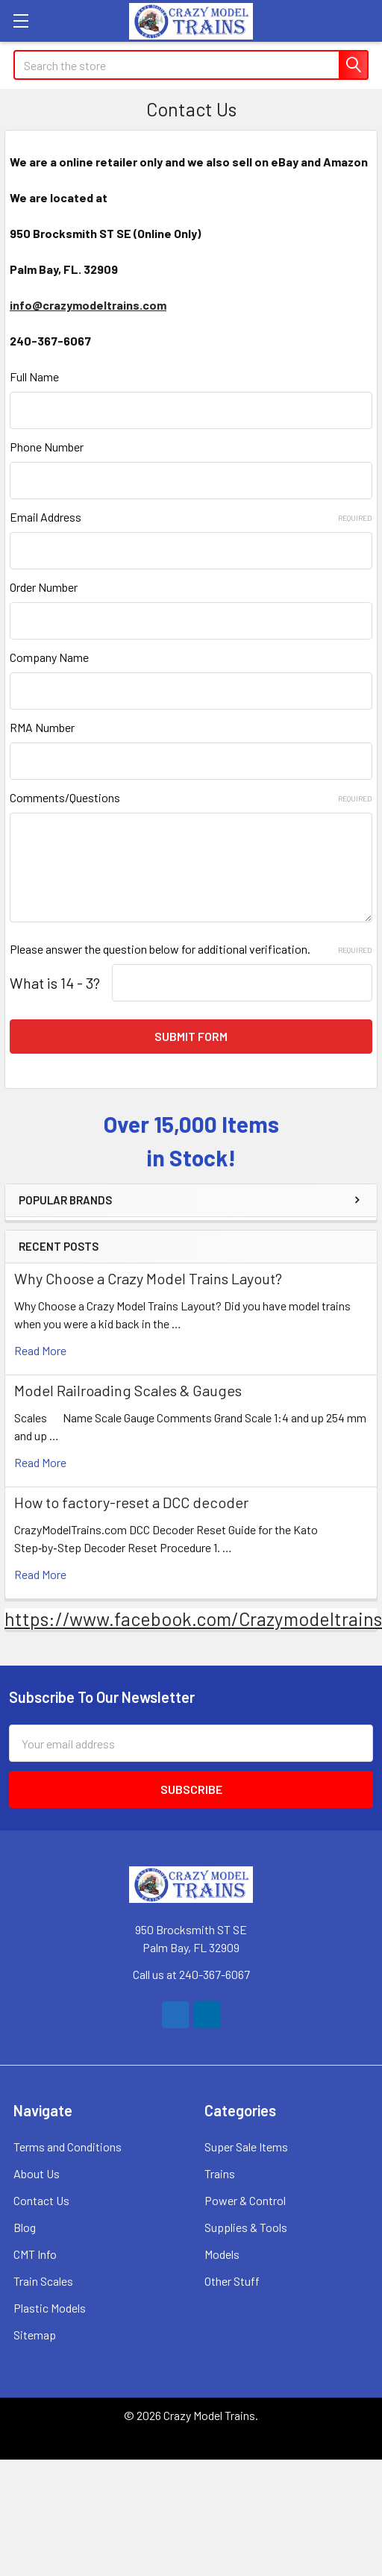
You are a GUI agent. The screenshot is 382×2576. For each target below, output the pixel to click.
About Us (36, 2173)
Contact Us (41, 2200)
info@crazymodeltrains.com (88, 305)
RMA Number (42, 727)
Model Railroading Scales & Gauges (128, 1390)
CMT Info (35, 2254)
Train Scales (43, 2281)
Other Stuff (232, 2281)
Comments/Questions (191, 797)
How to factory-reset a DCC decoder (131, 1502)
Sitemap (34, 2335)
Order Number (44, 587)
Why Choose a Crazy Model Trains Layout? (148, 1278)
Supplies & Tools (245, 2227)
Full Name (34, 376)
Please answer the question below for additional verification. (191, 949)
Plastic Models (49, 2308)
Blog (24, 2227)
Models (221, 2254)
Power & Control (245, 2200)
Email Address (191, 517)
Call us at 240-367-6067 (191, 1974)
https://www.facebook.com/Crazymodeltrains (193, 1618)
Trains (219, 2173)
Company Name (49, 657)
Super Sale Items (246, 2146)
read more (40, 1350)
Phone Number (47, 447)
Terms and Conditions (67, 2146)
